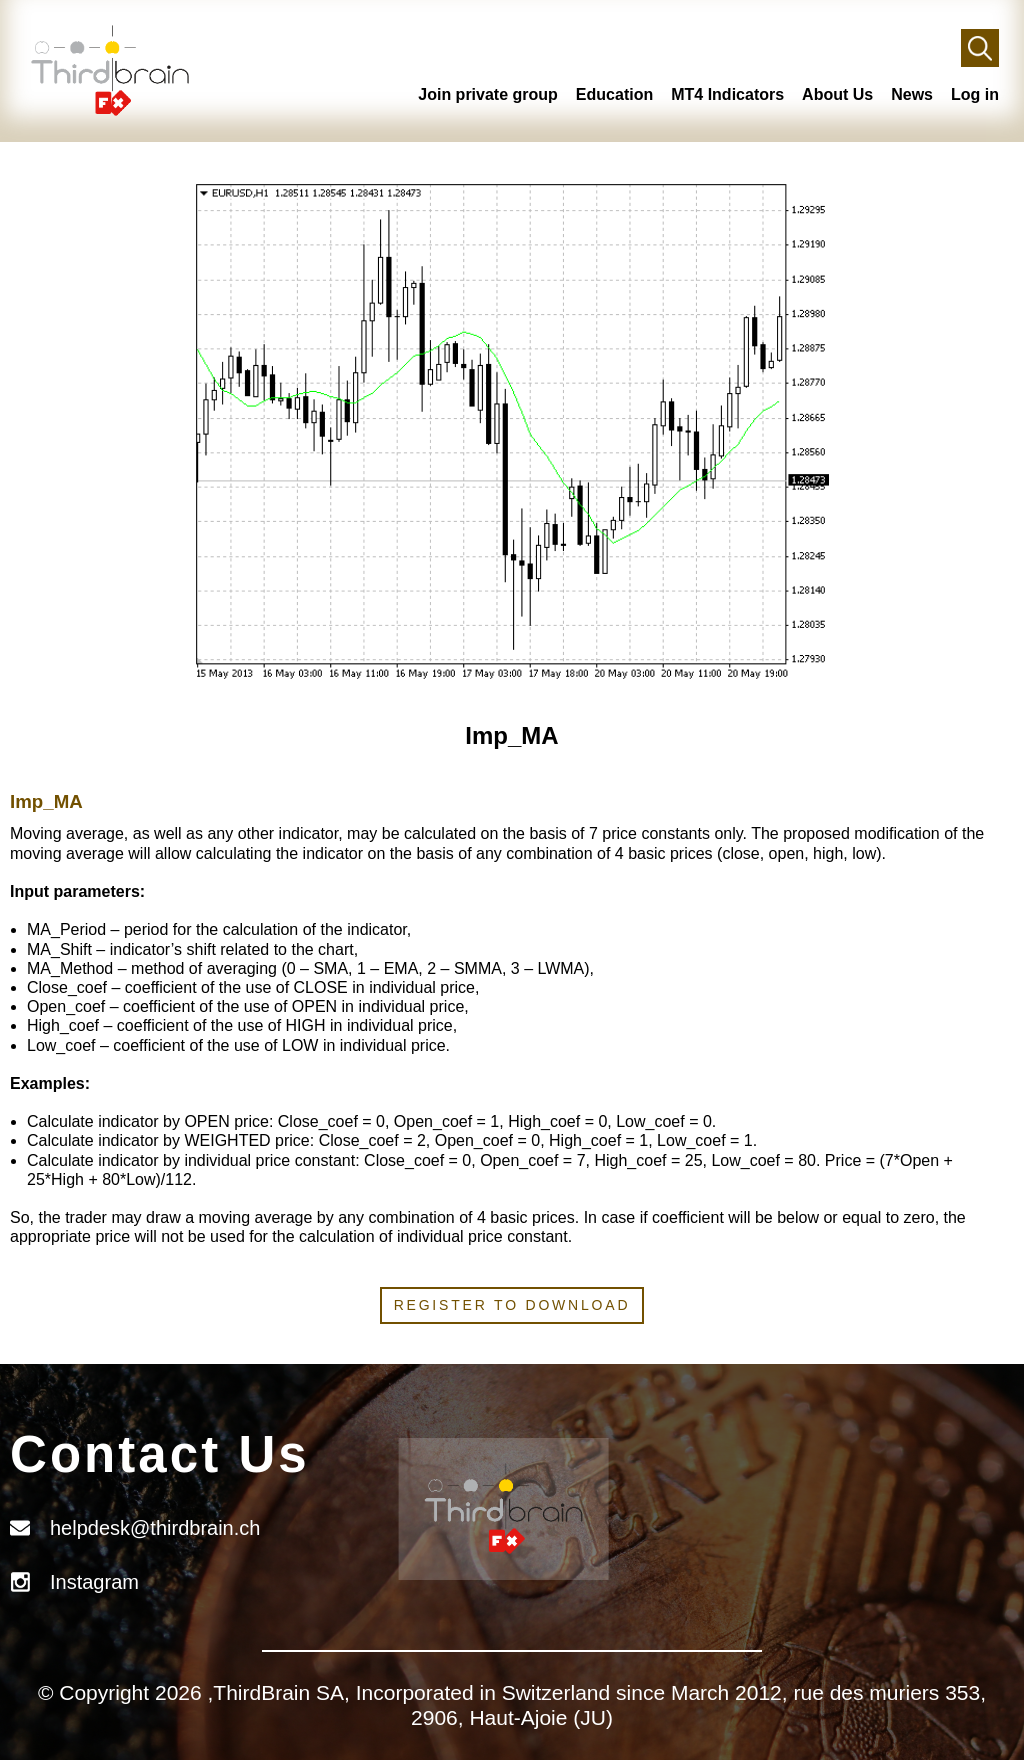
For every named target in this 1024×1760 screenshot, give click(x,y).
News (912, 94)
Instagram (94, 1582)
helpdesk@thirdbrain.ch (155, 1528)
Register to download (512, 1305)
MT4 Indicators (727, 94)
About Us (837, 94)
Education (614, 94)
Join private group (488, 94)
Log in (975, 94)
